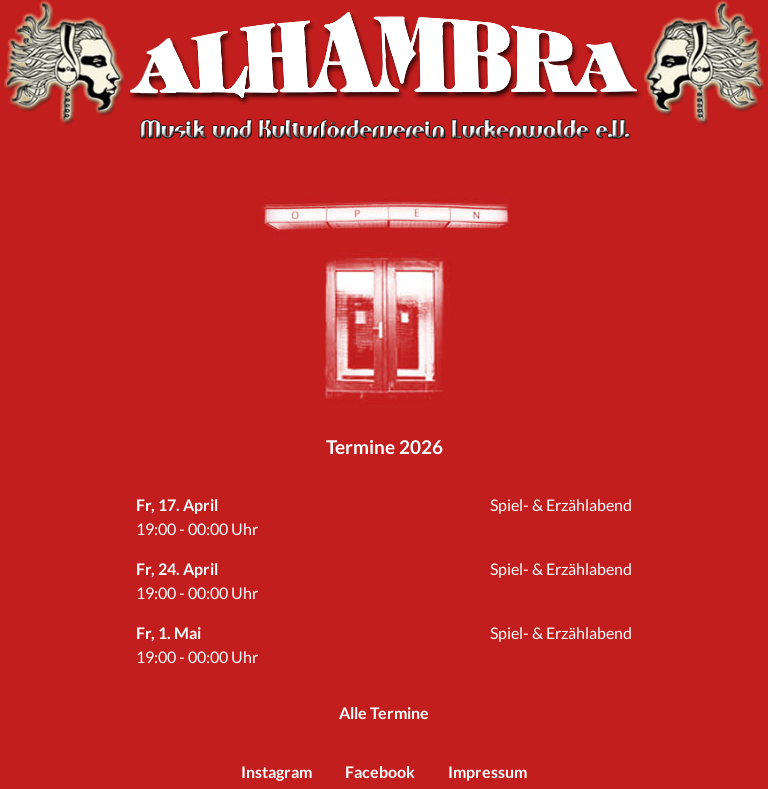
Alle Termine (384, 712)
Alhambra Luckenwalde (384, 55)
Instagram (276, 771)
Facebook (380, 771)
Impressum (487, 771)
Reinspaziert (384, 326)
